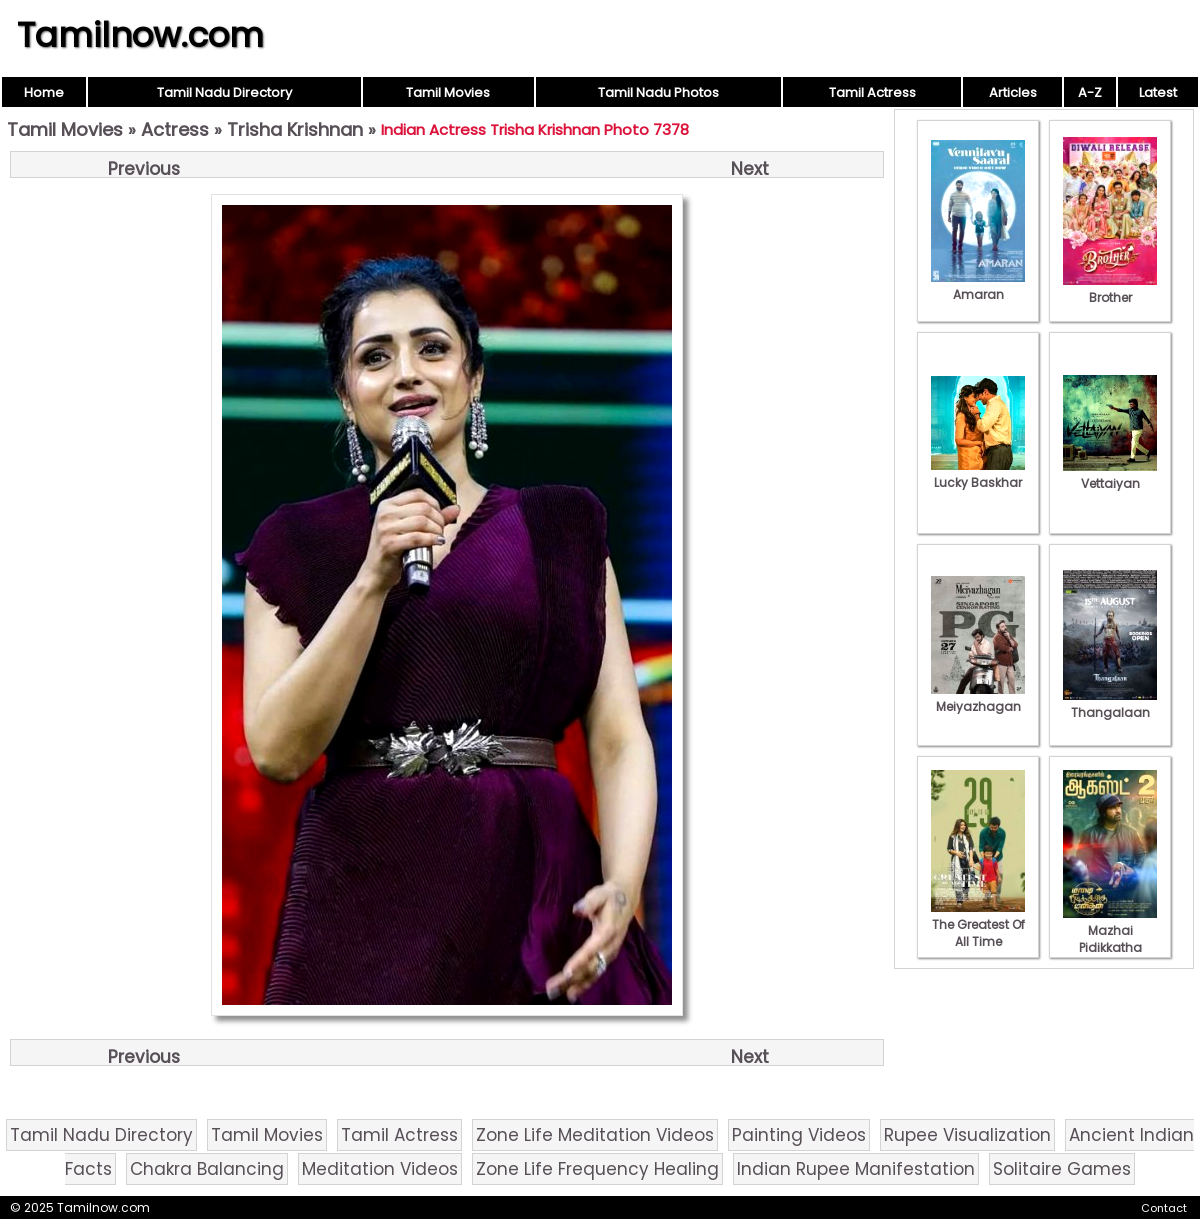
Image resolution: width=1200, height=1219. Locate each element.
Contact (1164, 1208)
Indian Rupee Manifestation (856, 1169)
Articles (1013, 92)
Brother (1110, 289)
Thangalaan (1110, 704)
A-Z (1090, 92)
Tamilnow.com (140, 35)
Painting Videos (799, 1135)
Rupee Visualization (967, 1135)
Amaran (978, 286)
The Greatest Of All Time (978, 924)
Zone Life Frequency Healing (597, 1169)
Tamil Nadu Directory (224, 92)
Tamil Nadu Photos (658, 92)
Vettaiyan (1110, 475)
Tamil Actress (872, 92)
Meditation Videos (380, 1169)
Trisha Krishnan (295, 129)
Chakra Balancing (207, 1169)
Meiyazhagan (978, 698)
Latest (1158, 92)
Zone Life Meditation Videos (595, 1135)
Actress (175, 129)
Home (44, 92)
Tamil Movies (448, 92)
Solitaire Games (1062, 1169)
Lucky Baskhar (978, 474)
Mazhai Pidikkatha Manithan (1110, 939)
